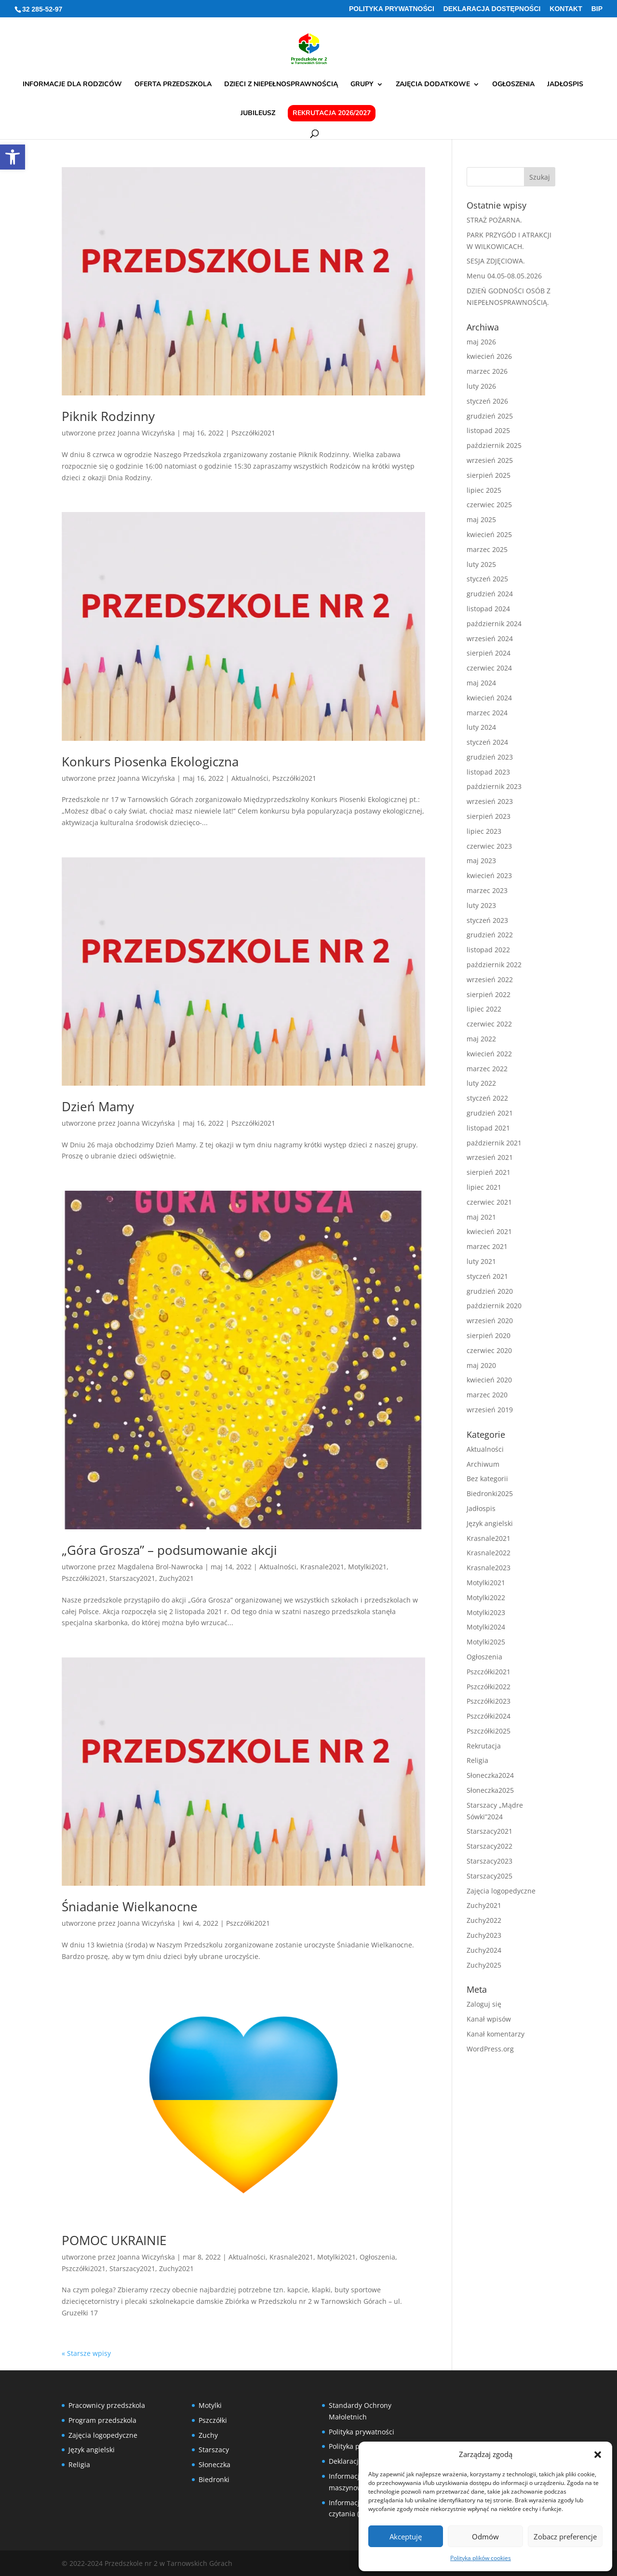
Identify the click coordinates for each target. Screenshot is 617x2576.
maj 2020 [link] (481, 1365)
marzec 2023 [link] (487, 890)
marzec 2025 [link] (487, 549)
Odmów (485, 2536)
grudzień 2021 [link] (490, 1112)
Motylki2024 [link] (486, 1626)
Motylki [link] (210, 2405)
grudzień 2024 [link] (490, 593)
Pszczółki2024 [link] (488, 1716)
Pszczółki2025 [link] (488, 1730)
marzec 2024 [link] (487, 712)
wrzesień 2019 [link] (490, 1409)
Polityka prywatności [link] (391, 9)
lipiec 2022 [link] (484, 1008)
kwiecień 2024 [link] (489, 697)
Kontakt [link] (566, 9)
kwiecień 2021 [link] (489, 1231)
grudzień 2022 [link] (490, 934)
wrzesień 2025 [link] (490, 460)
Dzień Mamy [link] (98, 1106)
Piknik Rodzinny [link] (108, 416)
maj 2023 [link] (481, 860)
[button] (598, 2454)
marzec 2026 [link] (487, 371)
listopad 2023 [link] (488, 771)
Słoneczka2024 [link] (490, 1775)
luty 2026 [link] (481, 386)
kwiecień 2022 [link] (489, 1053)
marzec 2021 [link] (487, 1246)
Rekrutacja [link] (484, 1745)
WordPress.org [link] (490, 2048)
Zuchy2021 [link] (176, 1578)
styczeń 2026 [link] (487, 401)
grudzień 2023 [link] (490, 757)
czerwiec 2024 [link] (489, 667)
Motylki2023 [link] (486, 1612)
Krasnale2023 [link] (488, 1567)
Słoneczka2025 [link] (490, 1790)
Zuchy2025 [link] (484, 1965)
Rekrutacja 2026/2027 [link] (332, 113)
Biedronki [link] (214, 2479)
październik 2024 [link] (494, 623)
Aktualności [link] (249, 778)
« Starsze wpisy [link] (86, 2353)
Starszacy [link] (214, 2449)
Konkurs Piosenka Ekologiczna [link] (150, 761)
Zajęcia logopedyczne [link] (501, 1890)
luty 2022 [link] (481, 1083)
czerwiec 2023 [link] (489, 846)
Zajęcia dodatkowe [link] (433, 85)
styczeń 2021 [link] (487, 1276)
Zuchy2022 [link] (484, 1920)
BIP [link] (597, 9)
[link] (12, 157)
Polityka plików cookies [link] (480, 2558)
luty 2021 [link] (481, 1261)
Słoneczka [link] (214, 2464)
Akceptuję (405, 2536)
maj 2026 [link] (481, 341)
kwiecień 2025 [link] (489, 534)
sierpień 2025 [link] (488, 475)
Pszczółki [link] (213, 2420)
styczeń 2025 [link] (487, 578)
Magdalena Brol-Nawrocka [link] (160, 1566)
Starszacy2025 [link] (489, 1875)
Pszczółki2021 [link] (253, 432)
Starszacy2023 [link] (489, 1861)
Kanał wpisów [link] (489, 2019)
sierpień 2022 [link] (488, 994)
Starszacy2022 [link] (489, 1846)
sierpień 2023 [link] (488, 816)
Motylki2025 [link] (486, 1641)
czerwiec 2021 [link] (489, 1202)
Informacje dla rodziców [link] (72, 85)
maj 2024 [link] (481, 682)
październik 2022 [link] (494, 964)
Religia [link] (477, 1760)
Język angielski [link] (490, 1523)
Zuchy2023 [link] (484, 1935)
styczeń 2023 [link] (487, 920)
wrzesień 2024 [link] (490, 638)
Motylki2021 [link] (367, 1566)
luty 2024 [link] (481, 727)
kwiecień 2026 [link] (489, 356)
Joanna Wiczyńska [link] (146, 432)
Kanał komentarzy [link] (495, 2033)
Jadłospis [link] (565, 85)
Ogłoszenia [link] (513, 85)
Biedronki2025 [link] (490, 1493)
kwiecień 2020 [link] (489, 1379)
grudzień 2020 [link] (490, 1291)
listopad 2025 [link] (488, 430)
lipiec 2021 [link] (484, 1187)
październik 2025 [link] (494, 445)
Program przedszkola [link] (102, 2420)
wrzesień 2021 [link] (490, 1157)
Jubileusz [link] (258, 114)
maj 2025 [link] (481, 519)
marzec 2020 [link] (487, 1394)
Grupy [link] (362, 85)
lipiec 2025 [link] (484, 490)
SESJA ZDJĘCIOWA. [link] (496, 260)
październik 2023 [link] (494, 786)
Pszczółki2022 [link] (488, 1686)
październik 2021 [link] (494, 1142)
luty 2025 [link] (481, 564)
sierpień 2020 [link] (488, 1335)
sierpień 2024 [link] (488, 652)
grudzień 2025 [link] (490, 416)
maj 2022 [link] (481, 1038)
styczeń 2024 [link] (487, 742)
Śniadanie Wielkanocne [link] (130, 1906)
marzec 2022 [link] (487, 1068)
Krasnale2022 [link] (488, 1552)
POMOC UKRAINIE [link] (114, 2240)
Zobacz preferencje (565, 2536)
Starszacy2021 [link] (132, 1578)
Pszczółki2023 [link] (488, 1701)
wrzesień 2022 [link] (490, 979)
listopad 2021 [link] (488, 1127)
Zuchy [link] (208, 2435)
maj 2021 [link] (481, 1217)
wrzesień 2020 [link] (490, 1320)
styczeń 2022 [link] (487, 1098)
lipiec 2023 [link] (484, 831)
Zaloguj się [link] (484, 2004)
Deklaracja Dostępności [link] (492, 9)
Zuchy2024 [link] (484, 1950)
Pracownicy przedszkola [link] (106, 2405)
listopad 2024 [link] (488, 608)
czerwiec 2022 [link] (489, 1023)
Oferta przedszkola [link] (173, 85)
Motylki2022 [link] (486, 1597)
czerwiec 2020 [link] (489, 1350)
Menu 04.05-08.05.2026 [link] (504, 275)
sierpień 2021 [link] (488, 1172)
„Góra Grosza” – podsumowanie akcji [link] (169, 1550)
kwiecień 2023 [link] (489, 875)
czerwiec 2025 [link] (489, 504)
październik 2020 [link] (494, 1305)
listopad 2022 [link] (488, 949)
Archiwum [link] (483, 1464)
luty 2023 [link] (481, 905)
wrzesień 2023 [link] (490, 801)
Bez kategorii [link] (487, 1478)
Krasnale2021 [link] (322, 1566)
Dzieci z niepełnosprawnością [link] (281, 85)
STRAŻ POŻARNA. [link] (494, 219)
